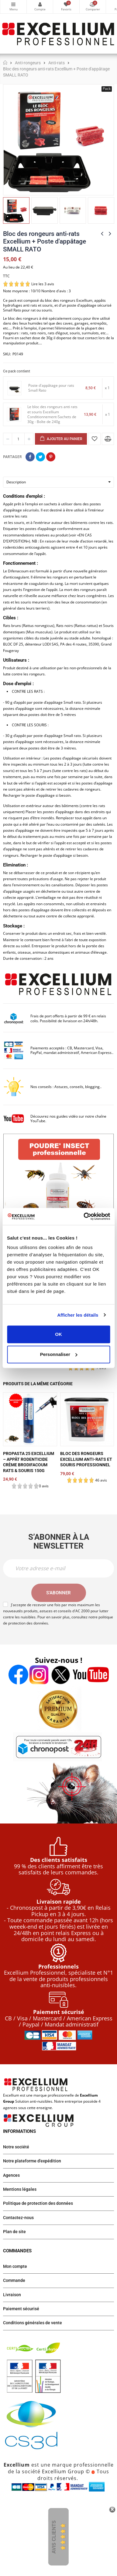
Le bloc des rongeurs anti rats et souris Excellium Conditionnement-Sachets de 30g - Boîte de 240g (52, 414)
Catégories (13, 4)
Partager (30, 456)
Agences (11, 2175)
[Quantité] (18, 439)
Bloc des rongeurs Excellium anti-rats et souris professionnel (86, 1459)
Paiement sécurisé (21, 2308)
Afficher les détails (77, 1315)
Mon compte (40, 4)
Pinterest (50, 456)
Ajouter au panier (61, 439)
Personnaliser (58, 1354)
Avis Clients (54, 2536)
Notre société (16, 2146)
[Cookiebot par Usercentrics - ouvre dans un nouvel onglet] (84, 1216)
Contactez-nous (18, 2217)
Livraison (12, 2294)
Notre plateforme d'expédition (32, 2160)
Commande (14, 2280)
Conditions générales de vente (32, 2322)
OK (58, 1334)
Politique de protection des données (38, 2203)
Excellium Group (62, 2471)
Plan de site (14, 2231)
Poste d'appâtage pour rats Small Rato (51, 388)
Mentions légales (19, 2189)
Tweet (40, 456)
